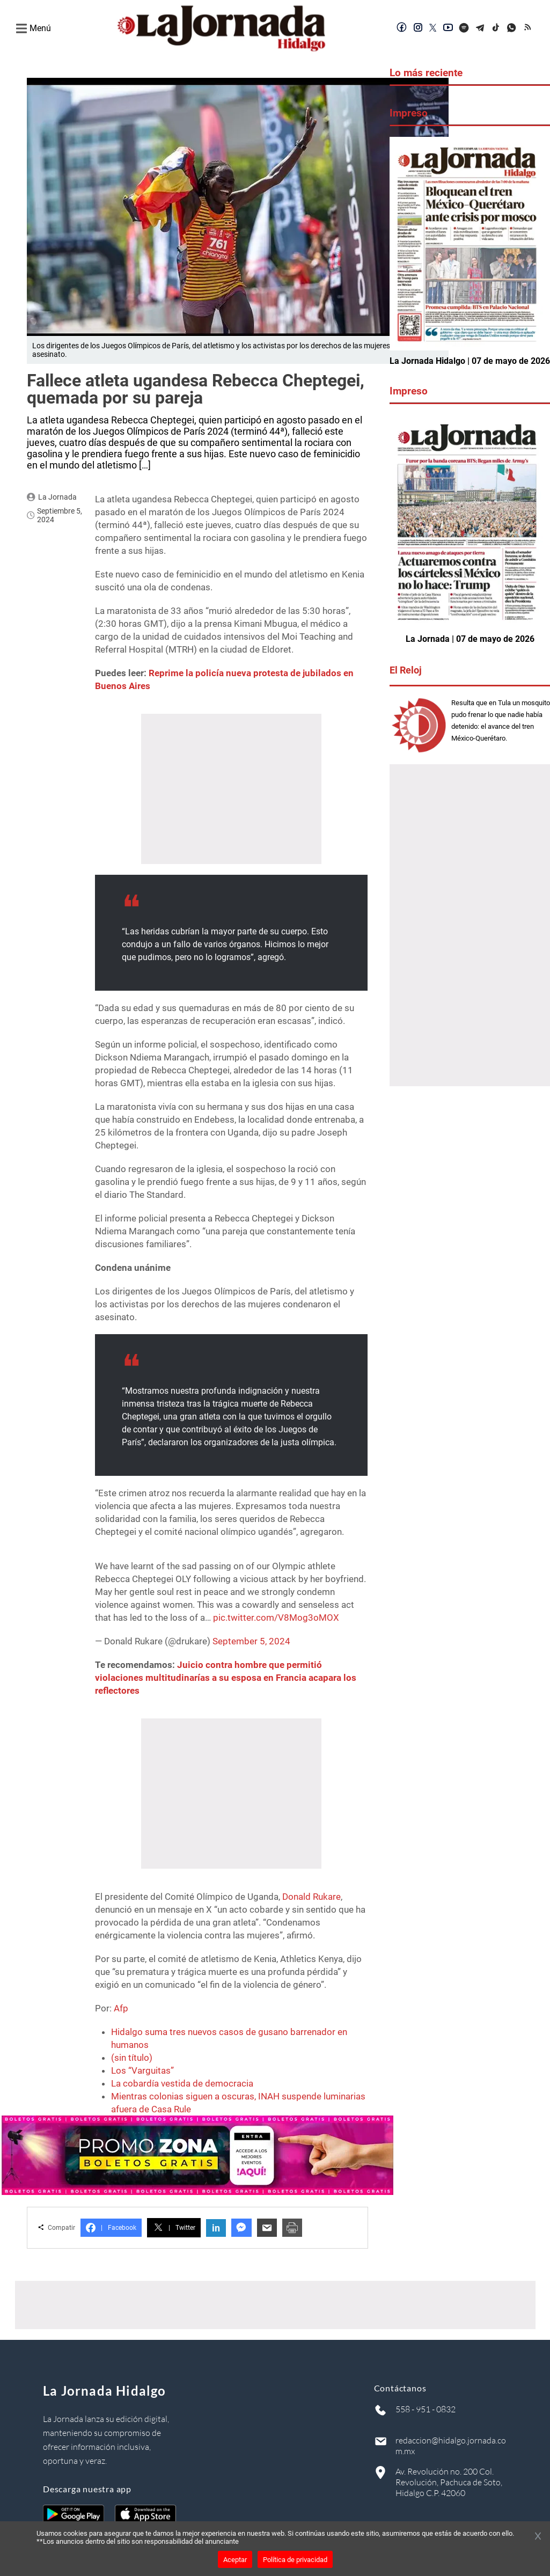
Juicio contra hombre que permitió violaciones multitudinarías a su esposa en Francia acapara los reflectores (225, 1677)
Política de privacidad (295, 2560)
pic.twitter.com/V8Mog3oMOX (276, 1617)
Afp (121, 2008)
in (216, 2228)
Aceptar (235, 2560)
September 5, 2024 (251, 1641)
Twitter (173, 2227)
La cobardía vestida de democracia (182, 2083)
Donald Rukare (311, 1896)
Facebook (111, 2228)
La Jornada (57, 497)
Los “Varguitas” (142, 2070)
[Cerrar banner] (538, 2536)
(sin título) (131, 2057)
